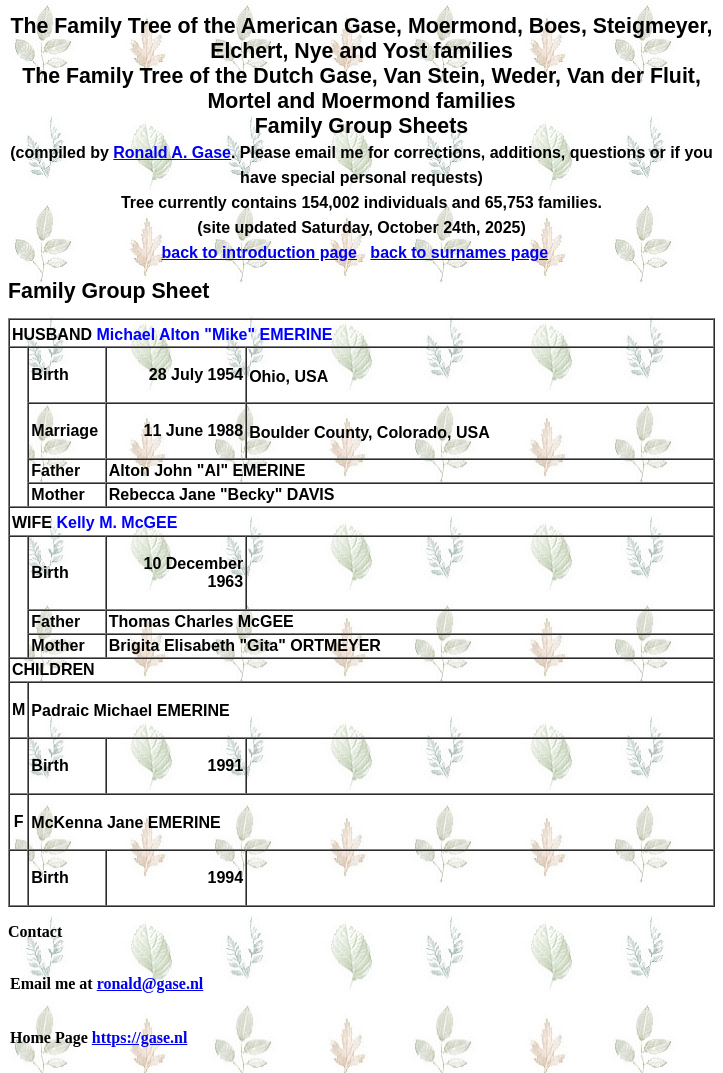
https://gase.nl (140, 1037)
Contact (35, 931)
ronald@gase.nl (150, 983)
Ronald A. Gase (172, 152)
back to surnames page (459, 252)
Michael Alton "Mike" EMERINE (214, 334)
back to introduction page (259, 252)
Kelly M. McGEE (116, 523)
